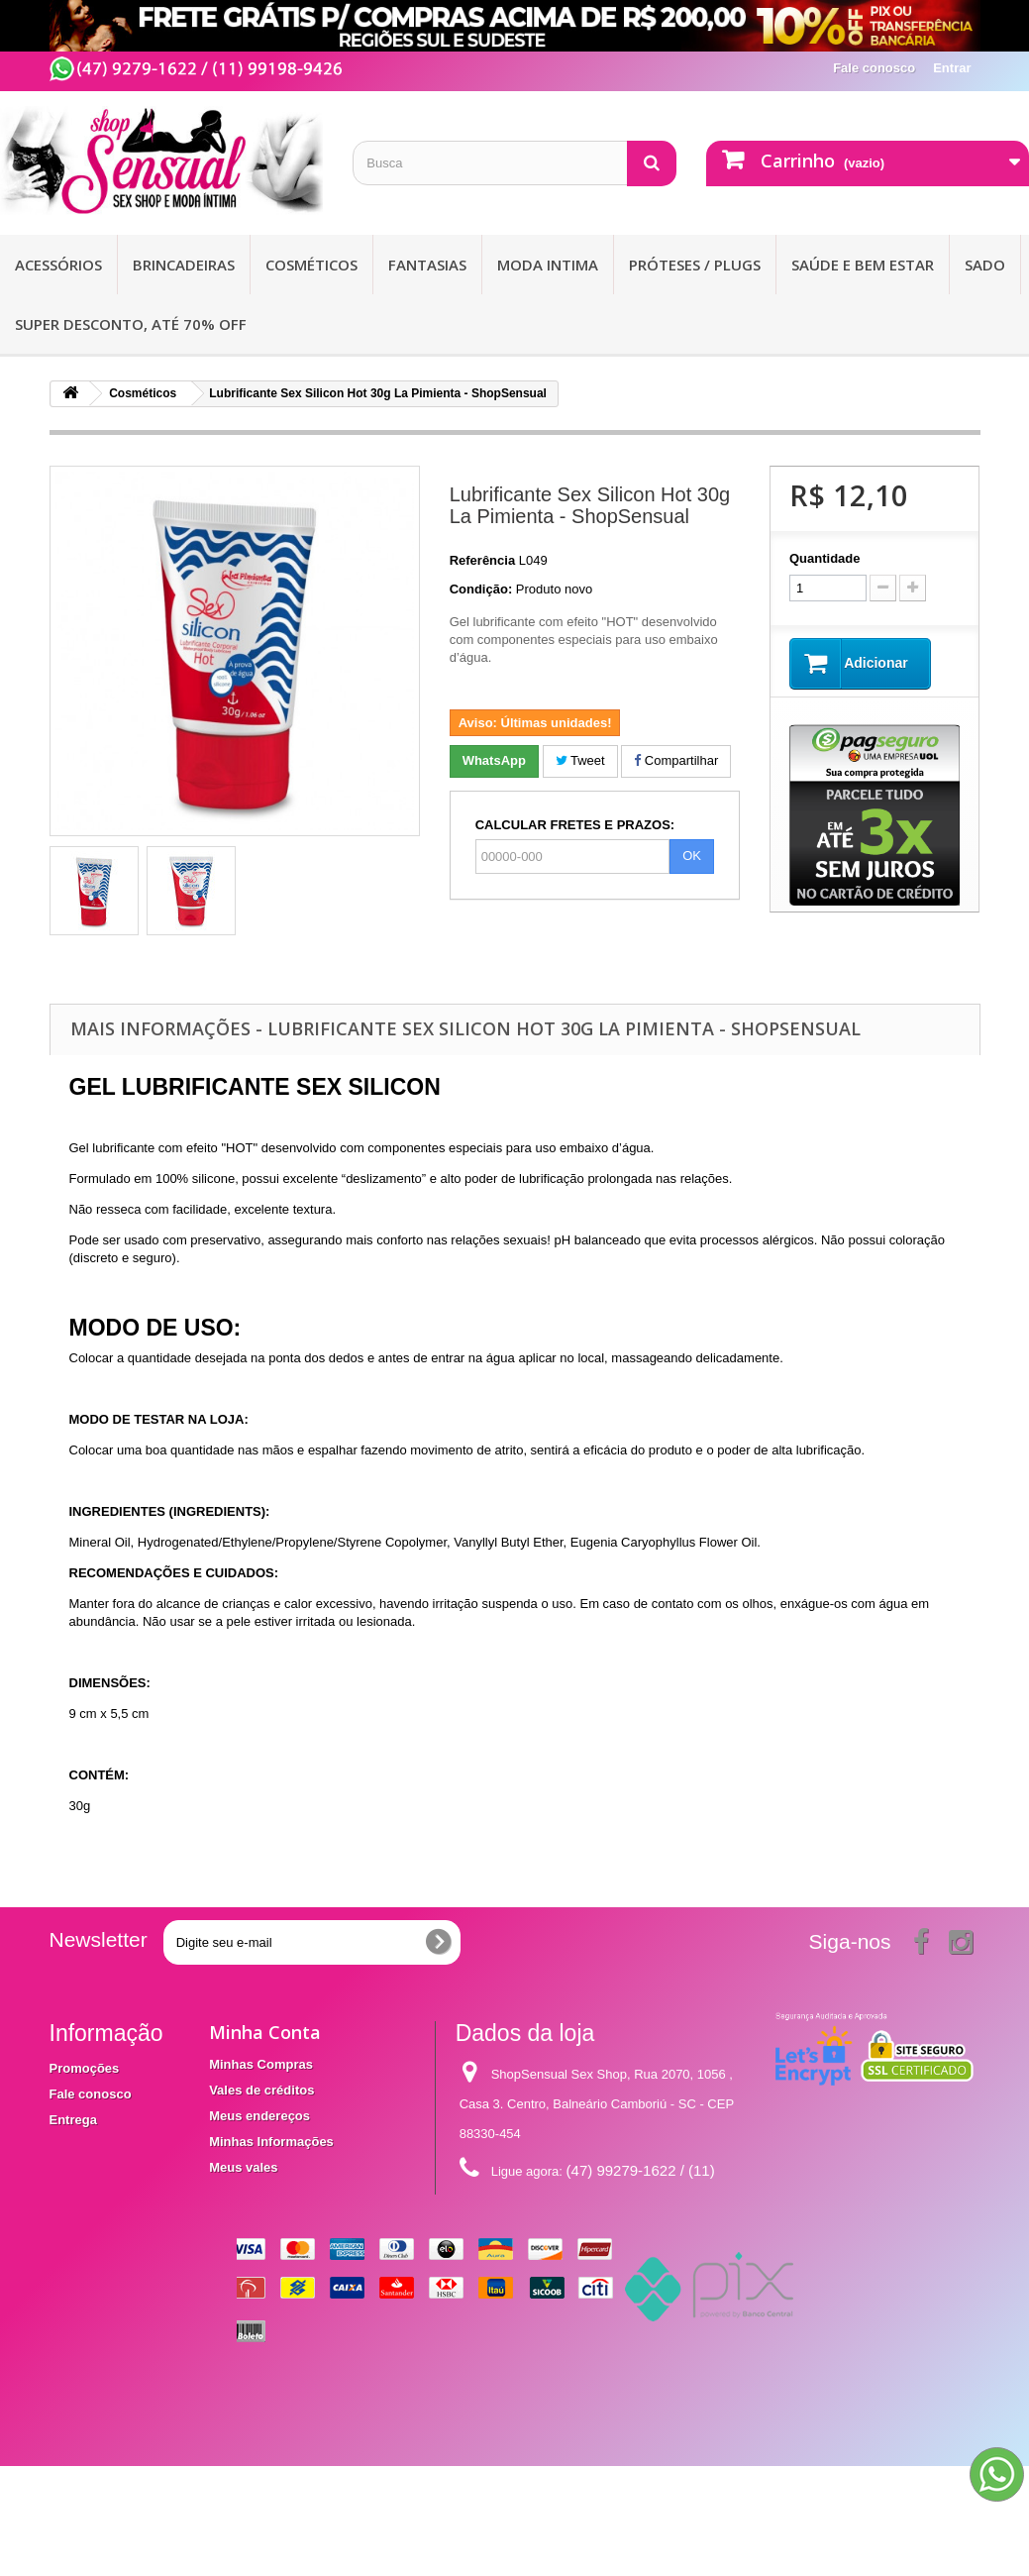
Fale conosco (874, 67)
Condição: (481, 589)
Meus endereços (259, 2115)
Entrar (952, 67)
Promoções (85, 2068)
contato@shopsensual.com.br (620, 2238)
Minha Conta (265, 2032)
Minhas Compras (261, 2064)
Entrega (73, 2119)
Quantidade (825, 558)
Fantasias (427, 264)
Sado (985, 264)
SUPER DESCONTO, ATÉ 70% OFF (131, 324)
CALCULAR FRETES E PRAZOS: (575, 824)
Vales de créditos (261, 2090)
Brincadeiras (184, 264)
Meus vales (243, 2167)
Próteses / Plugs (695, 264)
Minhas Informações (271, 2141)
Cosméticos (311, 264)
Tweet (580, 760)
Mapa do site (89, 2189)
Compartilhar (676, 760)
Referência (482, 560)
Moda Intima (547, 264)
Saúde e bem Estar (862, 264)
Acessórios (58, 264)
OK (691, 855)
